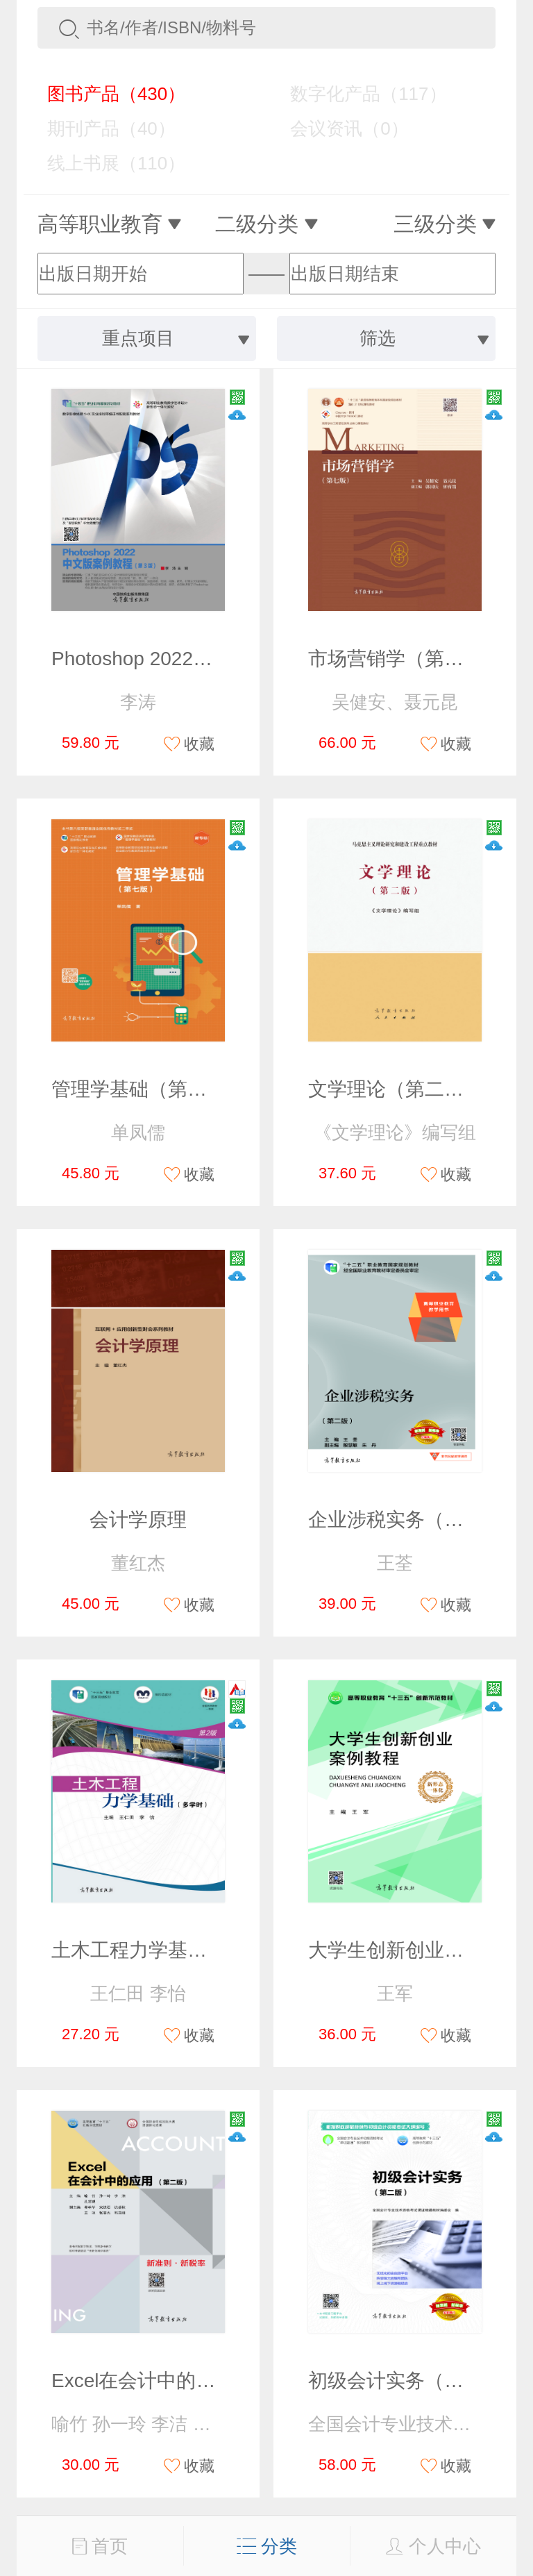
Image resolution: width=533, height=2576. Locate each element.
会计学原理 (138, 1519)
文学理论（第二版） (395, 1089)
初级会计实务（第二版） (415, 2380)
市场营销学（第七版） (405, 658)
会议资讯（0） (339, 128)
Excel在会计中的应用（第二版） (191, 2380)
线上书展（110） (106, 163)
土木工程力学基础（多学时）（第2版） (222, 1950)
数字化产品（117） (358, 93)
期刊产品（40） (101, 128)
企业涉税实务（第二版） (415, 1519)
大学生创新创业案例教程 (415, 1950)
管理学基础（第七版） (148, 1089)
